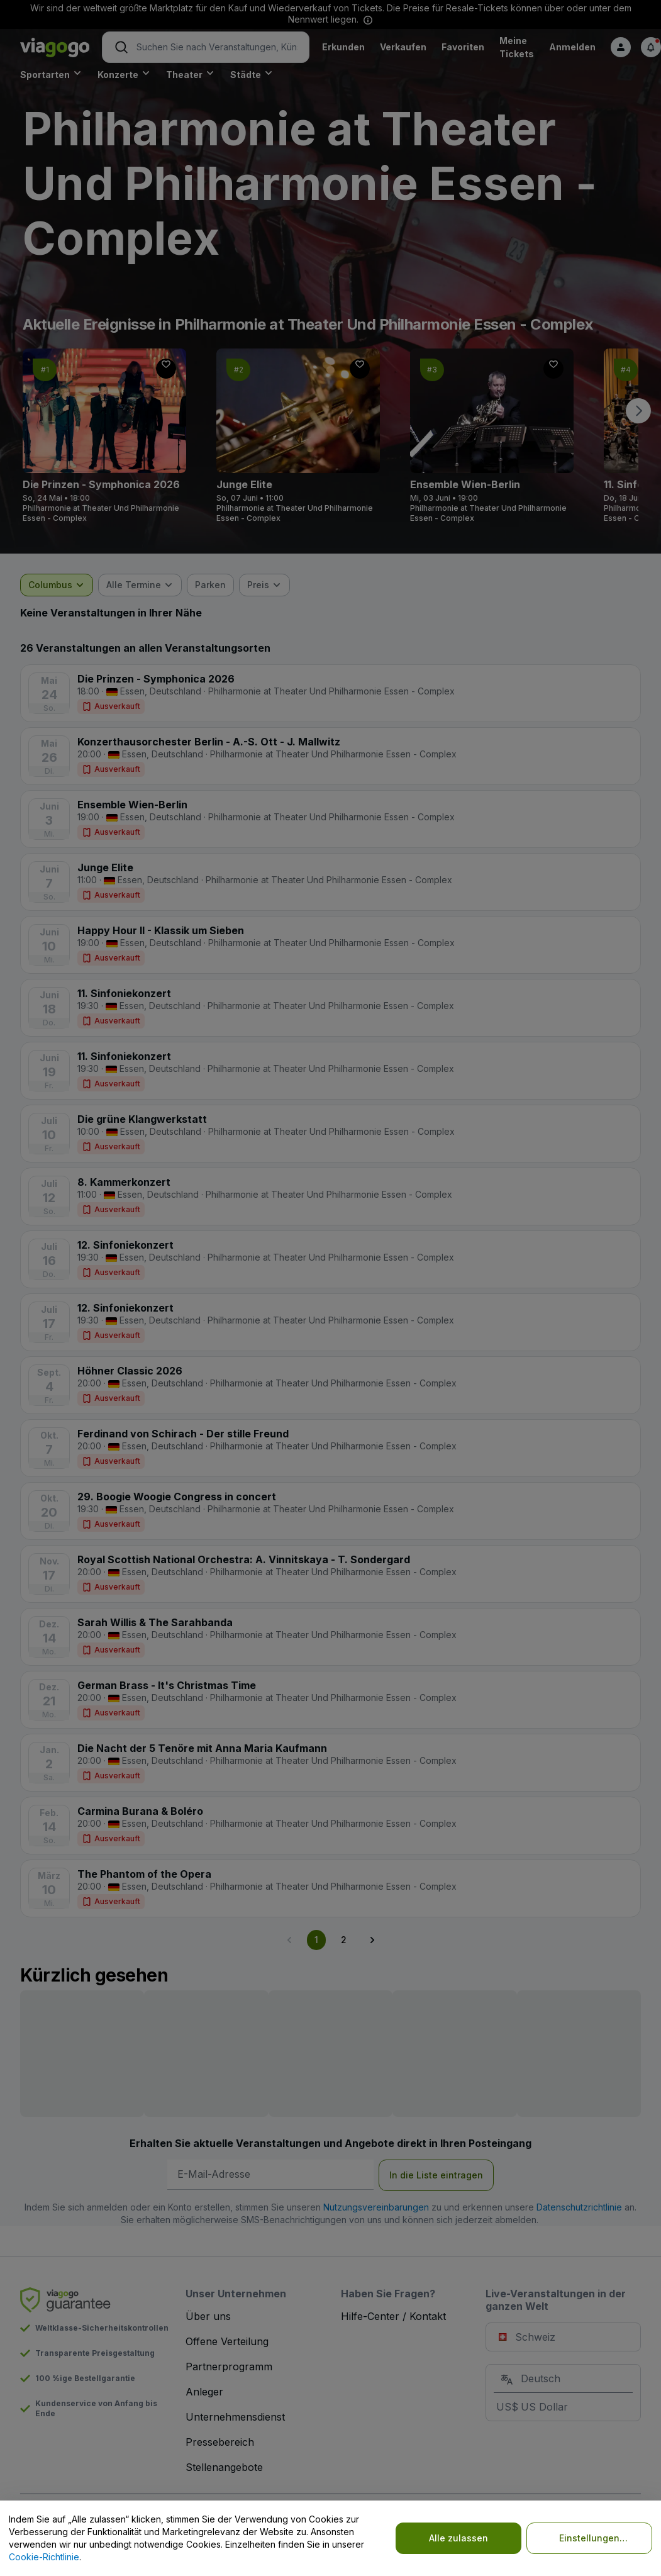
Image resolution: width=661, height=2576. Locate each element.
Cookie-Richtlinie (44, 2556)
